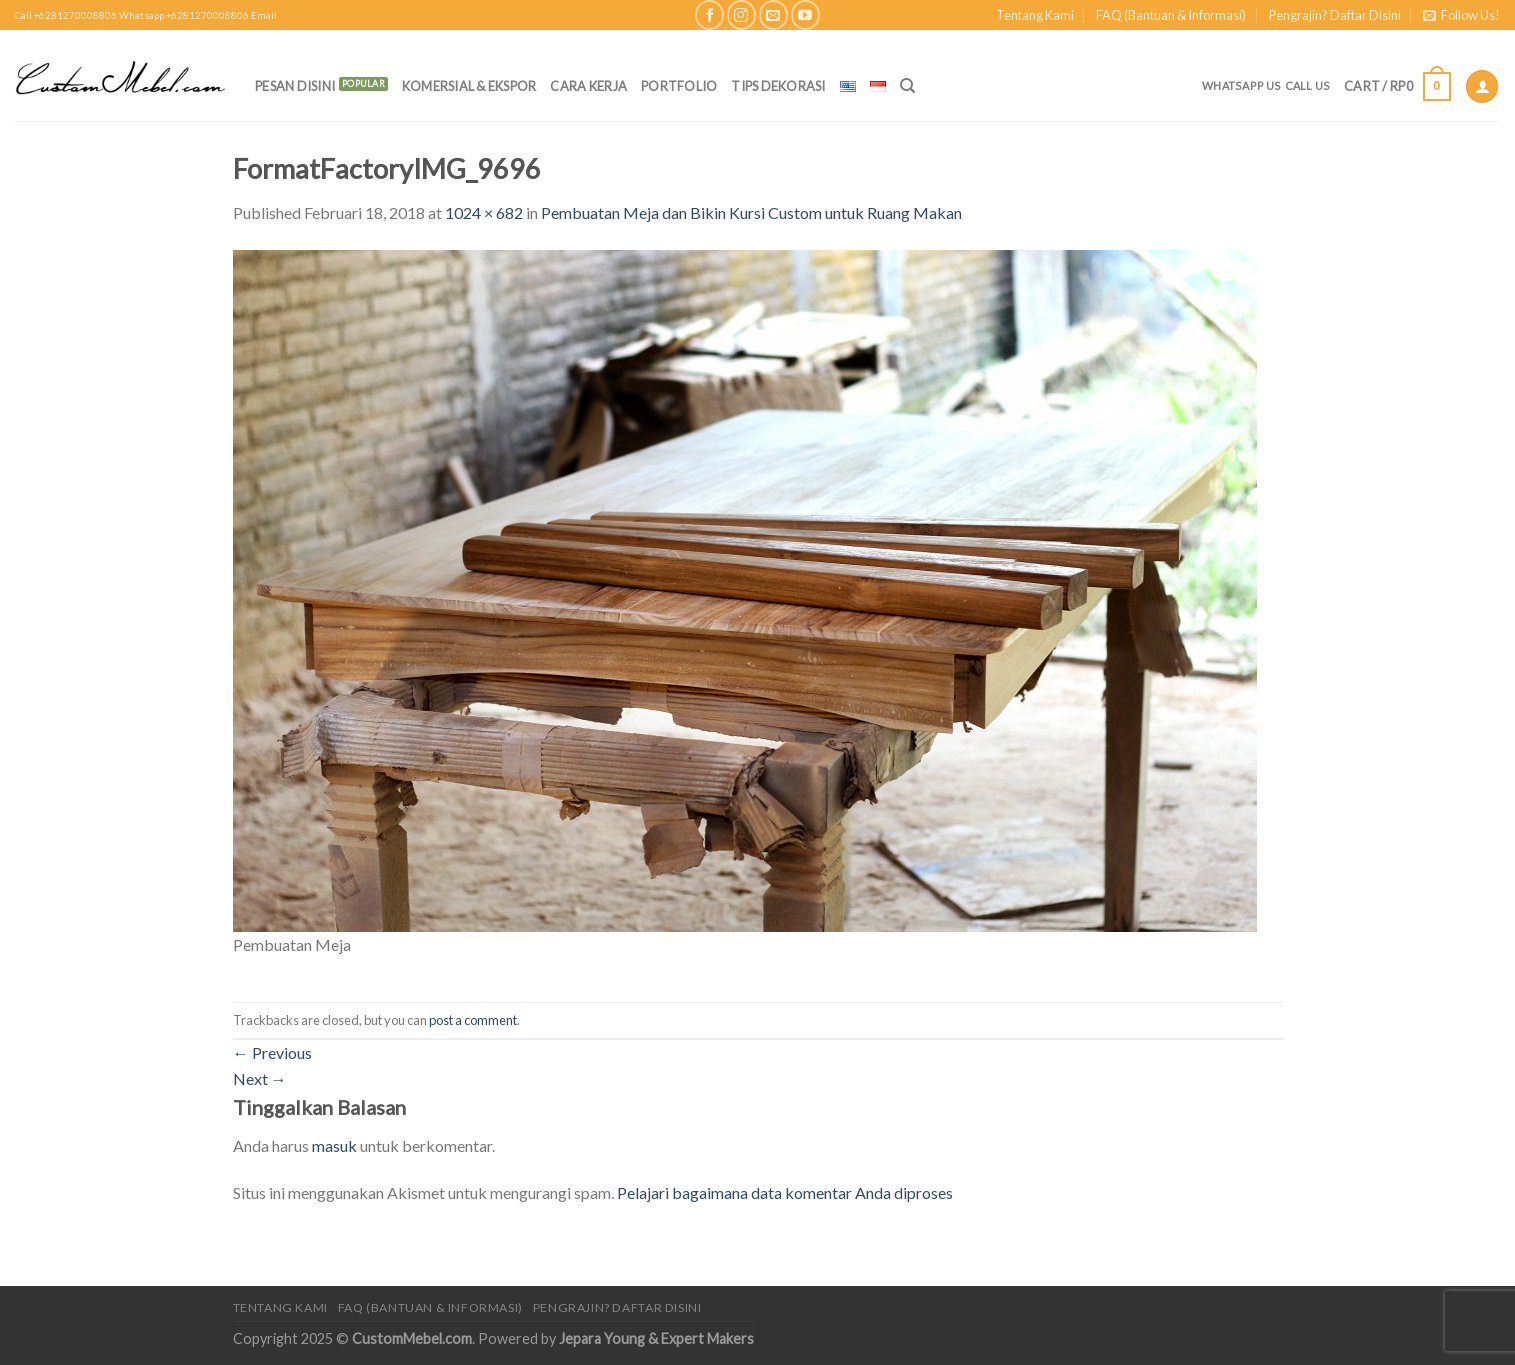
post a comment (473, 1020)
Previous (272, 1052)
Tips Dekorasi (778, 86)
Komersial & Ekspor (469, 86)
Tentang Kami (1035, 15)
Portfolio (679, 86)
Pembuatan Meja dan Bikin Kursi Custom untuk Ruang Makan (751, 212)
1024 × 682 (484, 212)
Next (260, 1078)
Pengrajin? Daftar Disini (1335, 15)
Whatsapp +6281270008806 (184, 15)
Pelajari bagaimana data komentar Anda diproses (785, 1192)
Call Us (1308, 85)
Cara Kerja (588, 86)
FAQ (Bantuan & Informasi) (1171, 15)
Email (264, 15)
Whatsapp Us (1241, 85)
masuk (334, 1145)
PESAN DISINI (295, 86)
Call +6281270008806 (66, 15)
